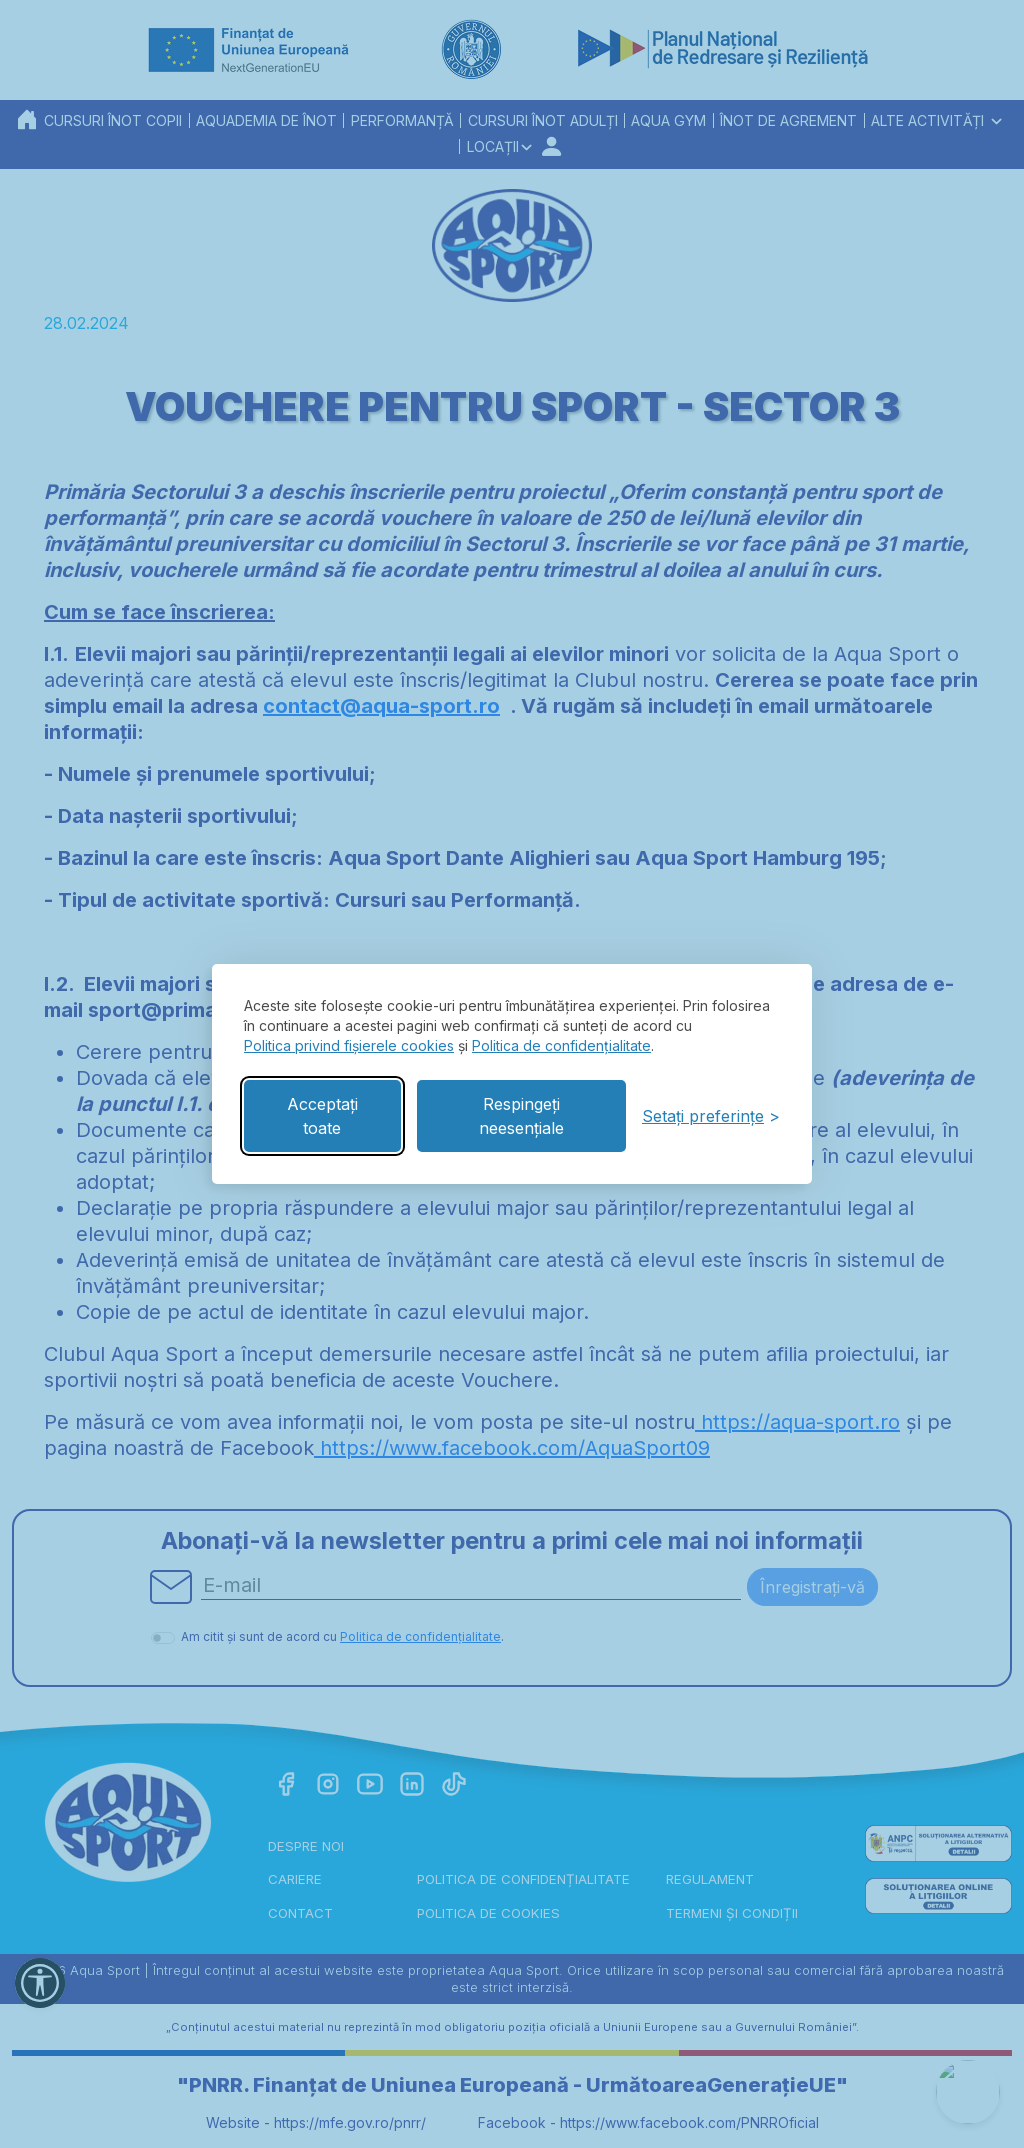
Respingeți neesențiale (521, 1116)
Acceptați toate (322, 1116)
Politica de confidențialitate (561, 1045)
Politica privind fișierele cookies (349, 1045)
